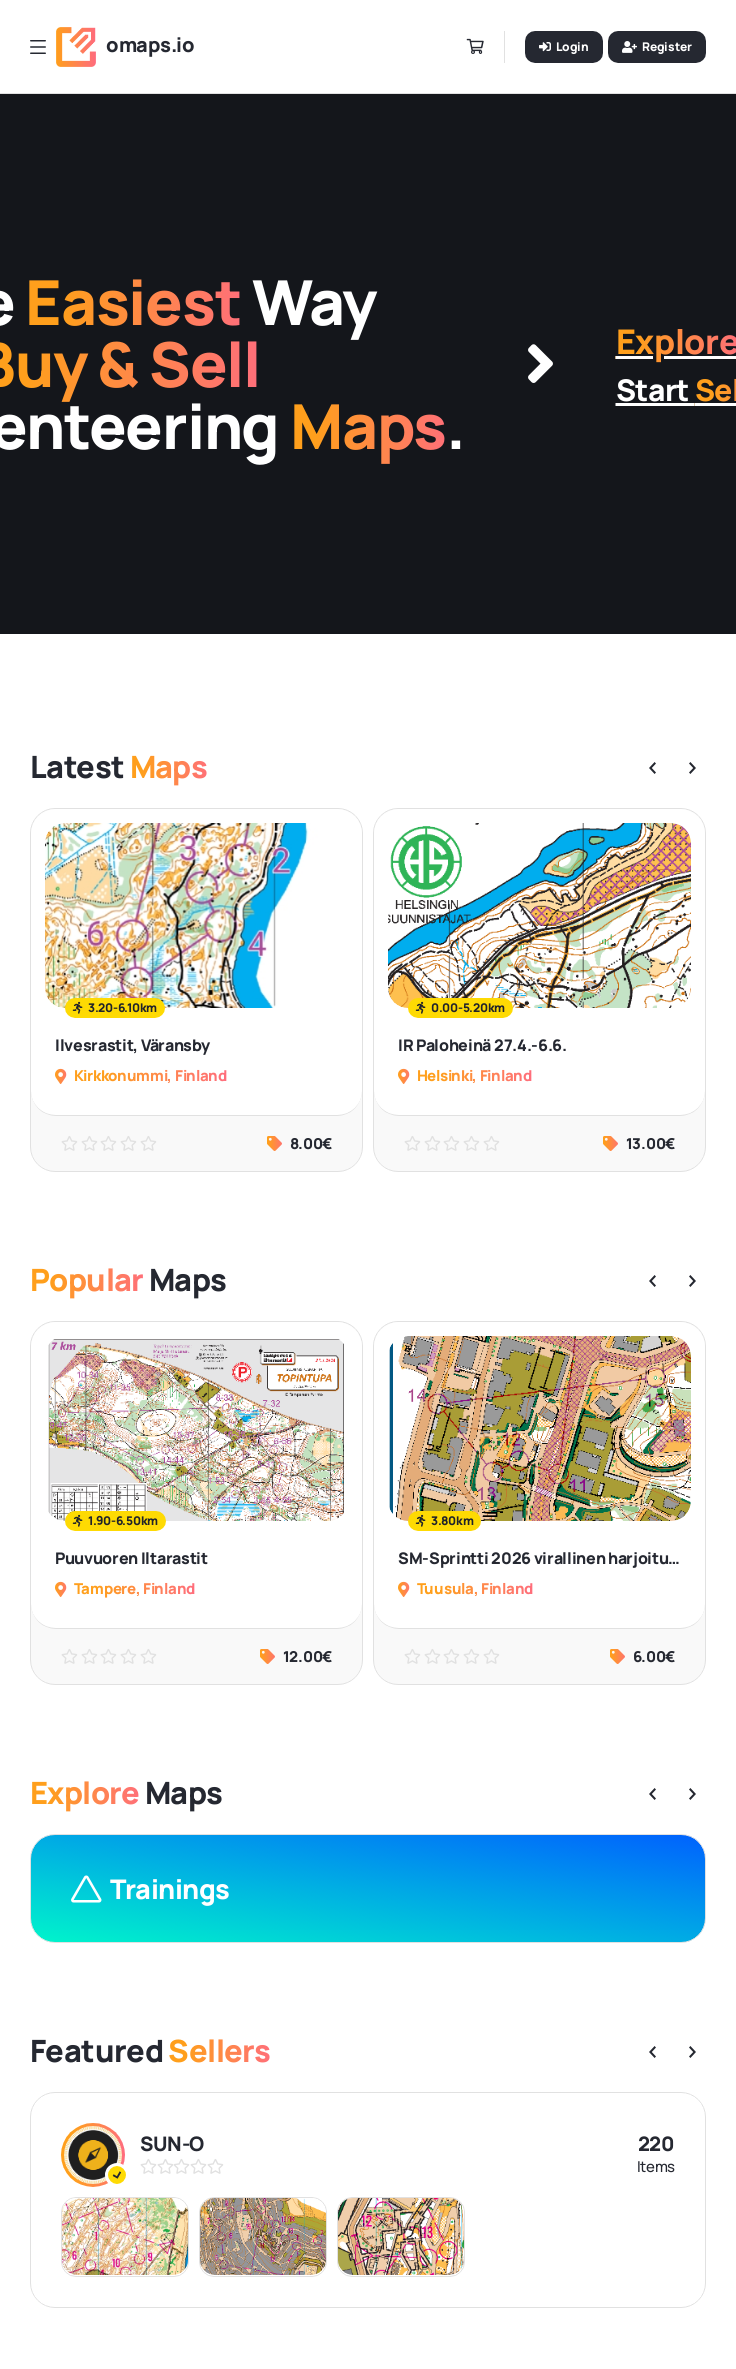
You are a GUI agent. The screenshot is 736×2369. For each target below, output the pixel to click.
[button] (652, 768)
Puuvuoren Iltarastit (131, 1558)
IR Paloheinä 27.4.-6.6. (482, 1045)
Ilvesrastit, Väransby (132, 1045)
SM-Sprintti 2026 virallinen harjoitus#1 (548, 1558)
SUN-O (172, 2143)
